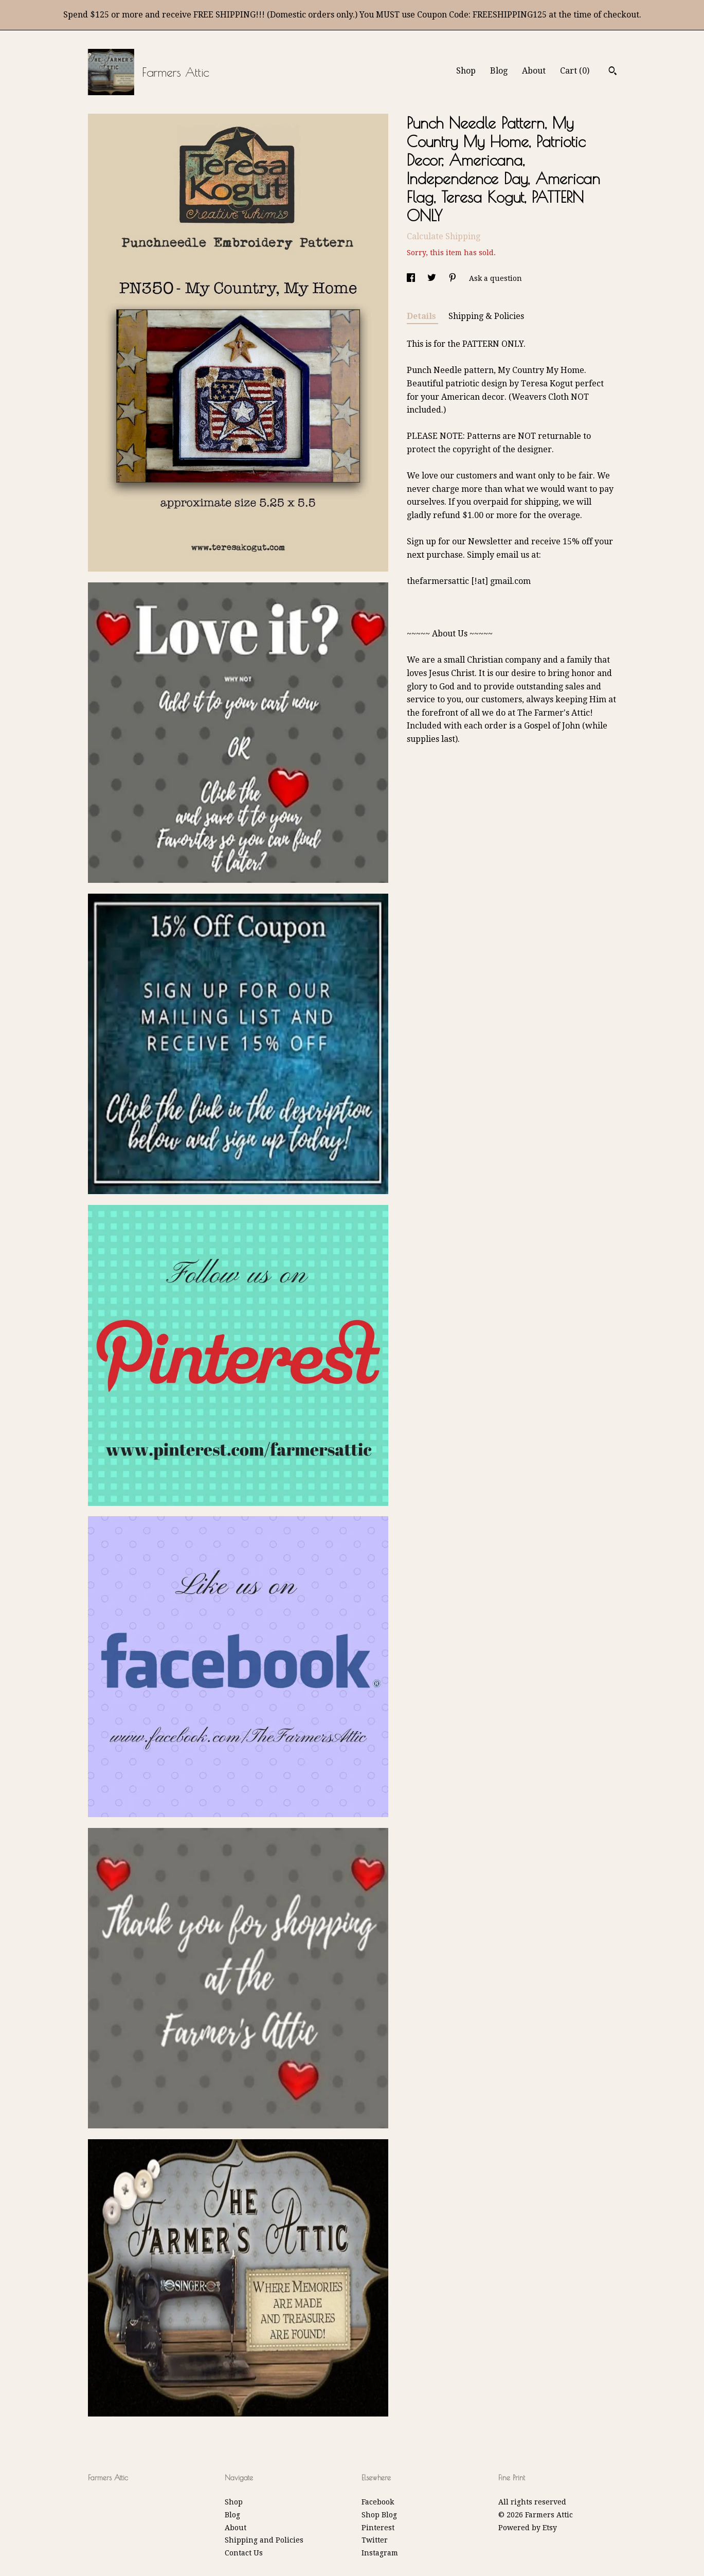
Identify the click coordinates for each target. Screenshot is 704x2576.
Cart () (574, 71)
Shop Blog (379, 2515)
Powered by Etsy (527, 2528)
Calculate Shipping (443, 236)
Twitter (375, 2540)
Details (422, 316)
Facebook (378, 2502)
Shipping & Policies (486, 316)
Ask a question (495, 278)
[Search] (613, 72)
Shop (466, 71)
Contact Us (244, 2553)
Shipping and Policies (264, 2540)
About (534, 71)
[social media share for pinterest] (453, 278)
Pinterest (378, 2528)
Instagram (380, 2553)
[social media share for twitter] (432, 278)
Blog (499, 71)
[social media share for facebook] (412, 278)
